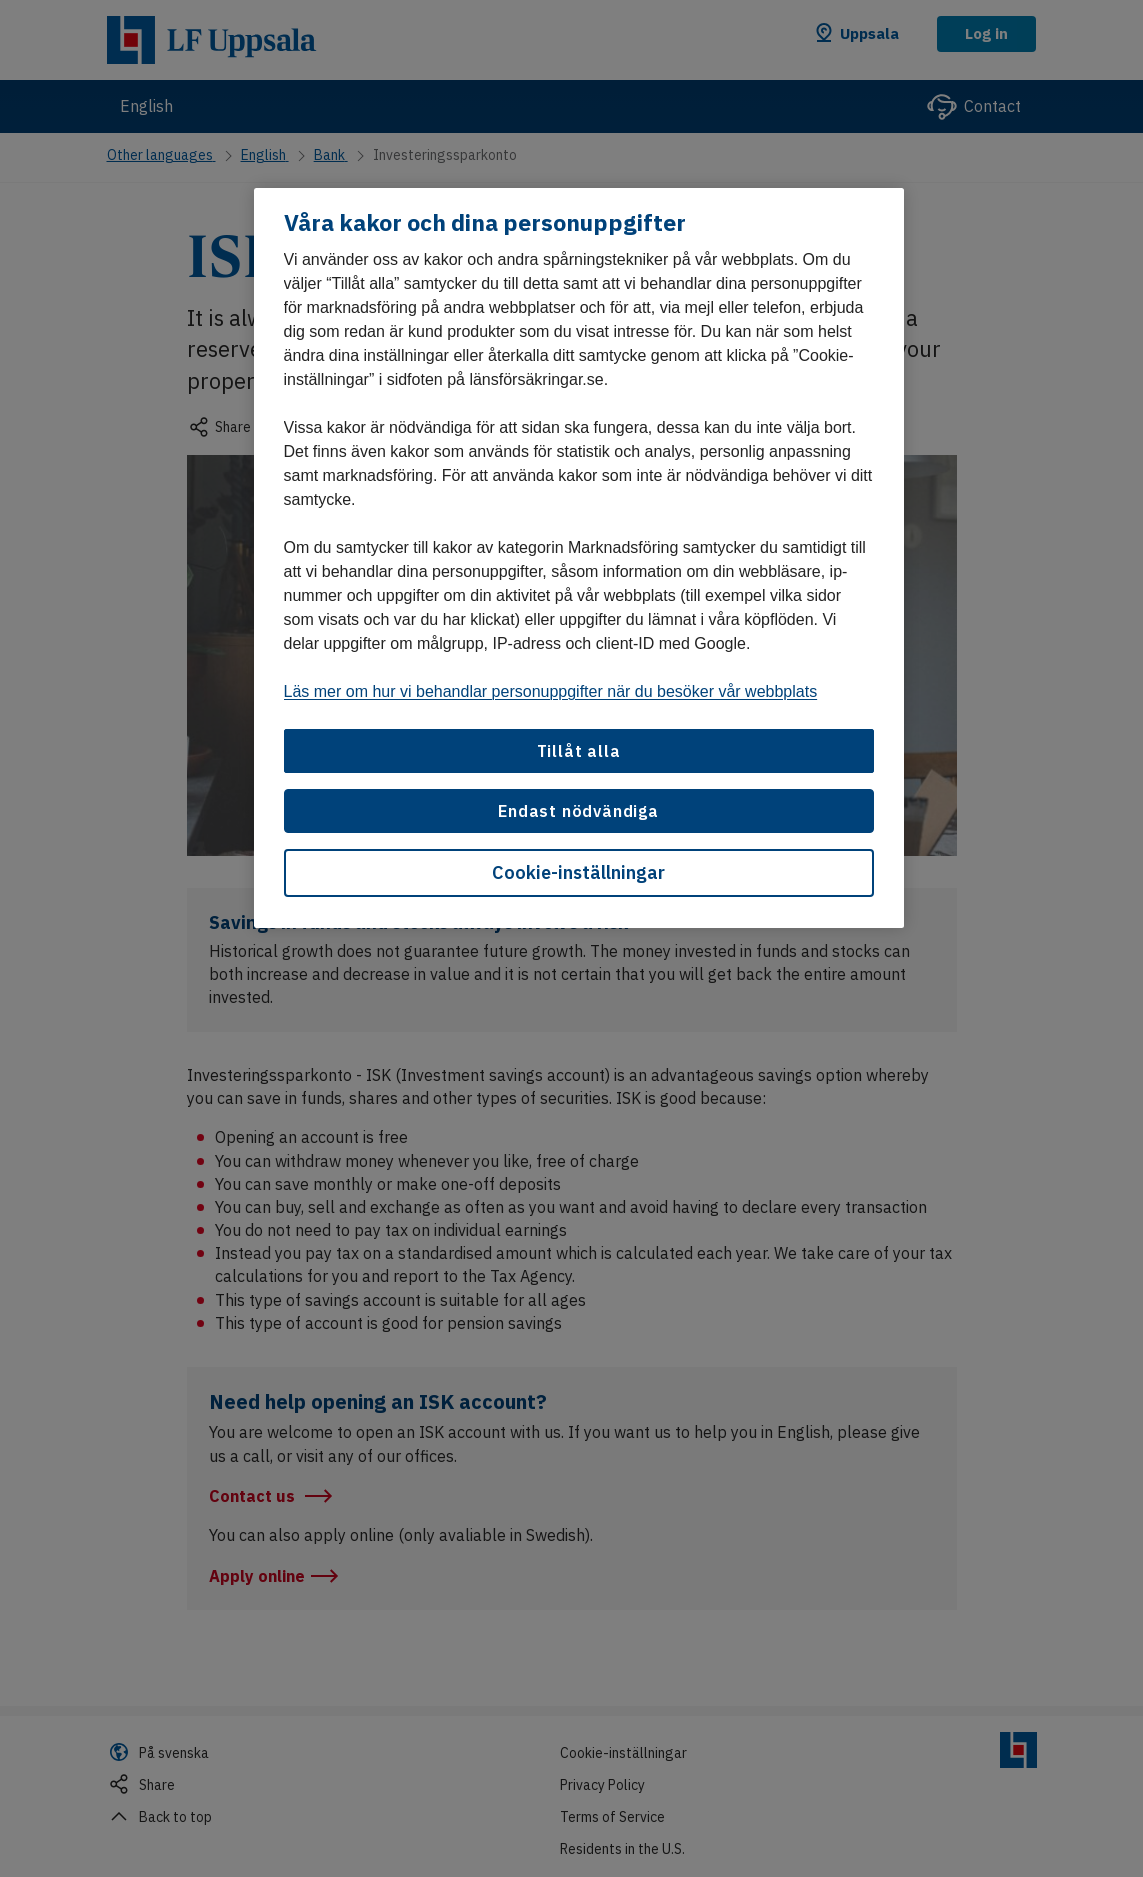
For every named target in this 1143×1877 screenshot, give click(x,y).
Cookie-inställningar (578, 872)
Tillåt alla (579, 751)
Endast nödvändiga (578, 811)
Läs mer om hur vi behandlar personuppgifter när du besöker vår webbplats (551, 691)
